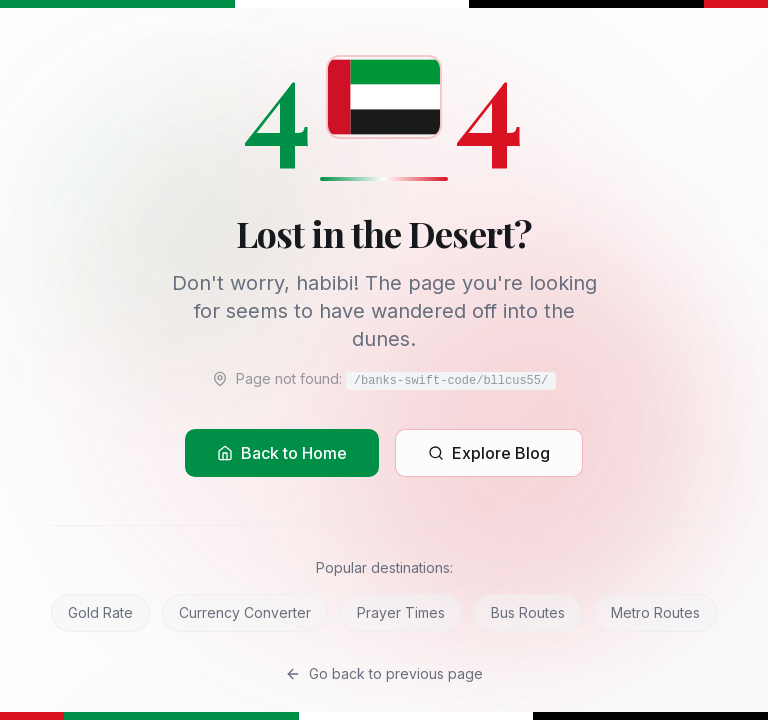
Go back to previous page (384, 673)
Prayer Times (401, 612)
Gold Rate (100, 612)
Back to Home (282, 453)
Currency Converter (245, 612)
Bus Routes (528, 612)
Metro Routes (655, 612)
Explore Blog (489, 453)
